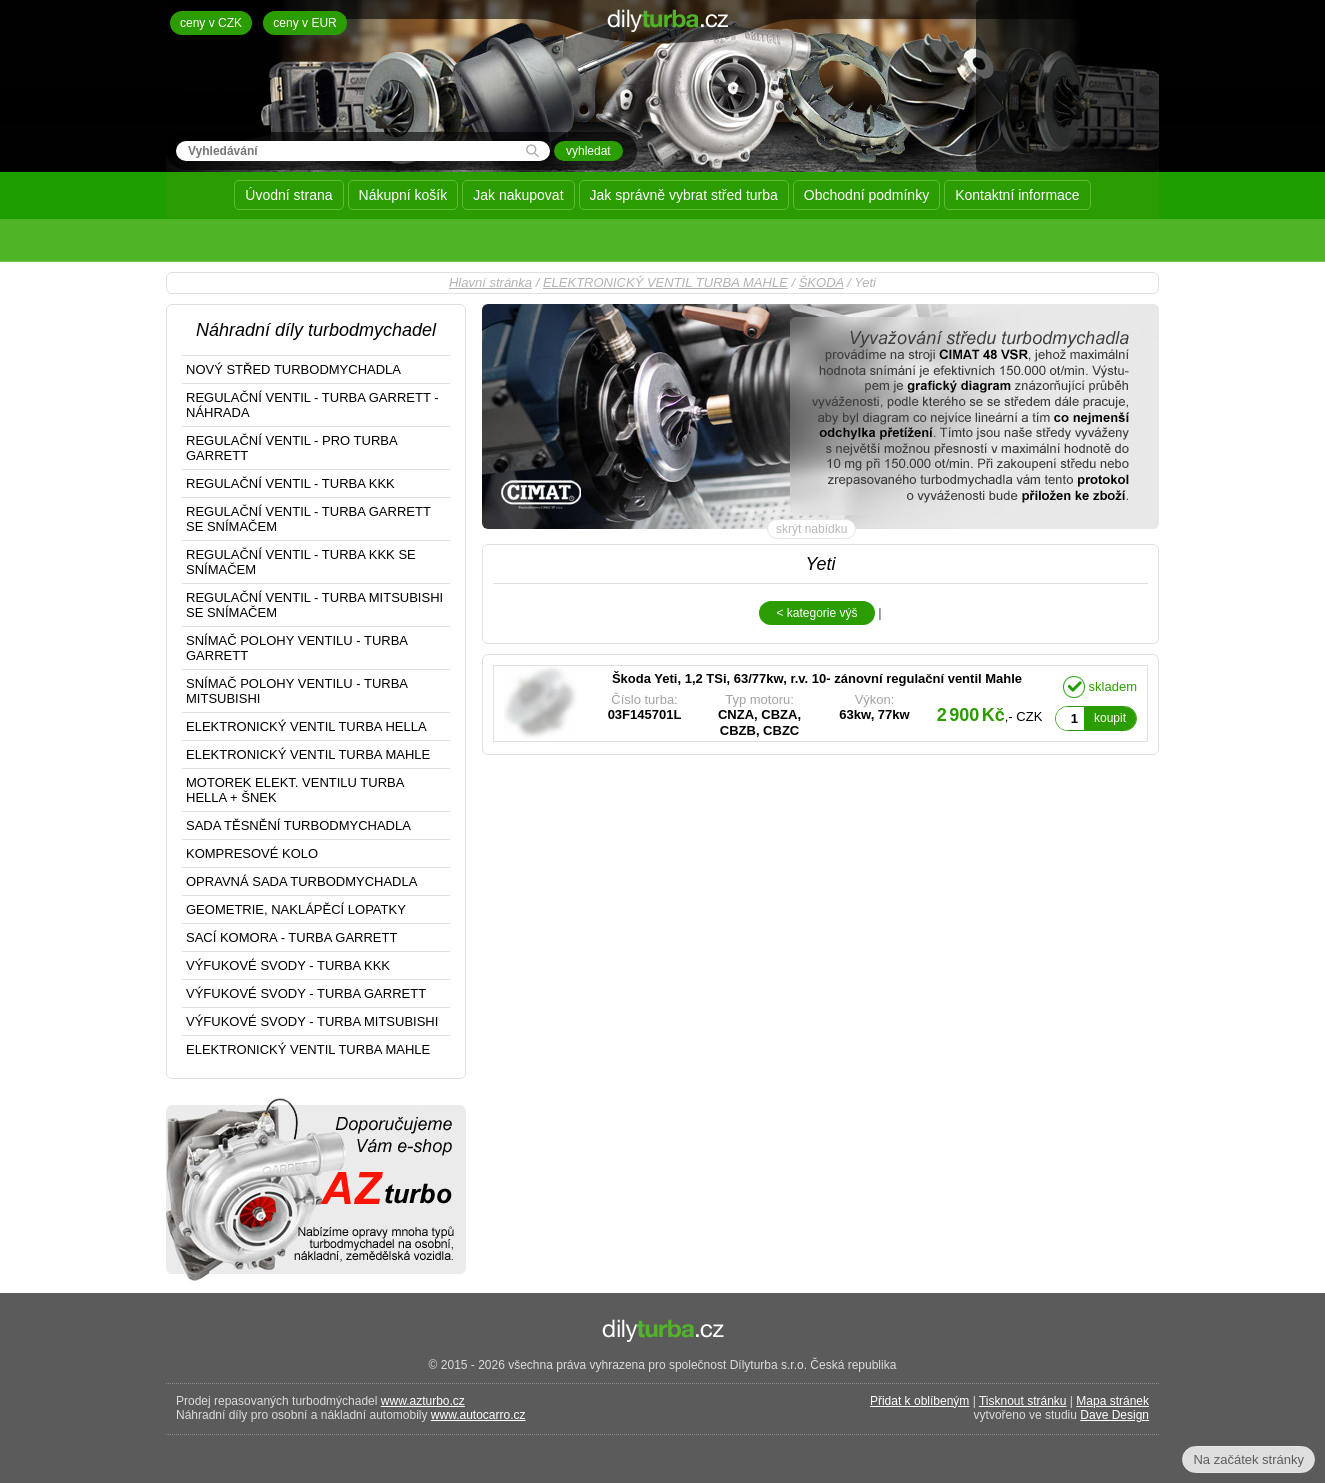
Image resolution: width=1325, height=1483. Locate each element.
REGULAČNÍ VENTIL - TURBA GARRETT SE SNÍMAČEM (308, 519)
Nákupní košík (403, 195)
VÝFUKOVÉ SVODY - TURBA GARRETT (306, 993)
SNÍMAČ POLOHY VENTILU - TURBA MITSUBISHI (297, 691)
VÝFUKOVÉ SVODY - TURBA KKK (288, 965)
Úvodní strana (288, 195)
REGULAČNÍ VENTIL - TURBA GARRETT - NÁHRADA (312, 405)
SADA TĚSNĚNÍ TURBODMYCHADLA (298, 825)
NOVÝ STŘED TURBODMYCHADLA (293, 369)
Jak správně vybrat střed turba (684, 195)
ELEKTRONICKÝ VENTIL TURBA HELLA (306, 726)
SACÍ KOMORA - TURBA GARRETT (291, 937)
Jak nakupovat (518, 195)
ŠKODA (821, 282)
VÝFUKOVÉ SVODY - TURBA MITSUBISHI (312, 1021)
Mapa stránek (1112, 1401)
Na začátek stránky (1248, 1459)
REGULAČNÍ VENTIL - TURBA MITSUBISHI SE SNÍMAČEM (314, 605)
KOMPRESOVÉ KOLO (252, 853)
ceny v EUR (304, 23)
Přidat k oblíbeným (919, 1401)
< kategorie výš (816, 613)
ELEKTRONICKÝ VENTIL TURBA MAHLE (665, 282)
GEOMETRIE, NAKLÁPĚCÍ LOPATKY (296, 909)
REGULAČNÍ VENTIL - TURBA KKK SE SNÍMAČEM (301, 562)
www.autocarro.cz (478, 1415)
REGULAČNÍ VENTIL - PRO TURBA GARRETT (292, 448)
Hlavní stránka (490, 282)
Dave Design (1114, 1415)
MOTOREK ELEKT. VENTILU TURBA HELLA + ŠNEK (295, 790)
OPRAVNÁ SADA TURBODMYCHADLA (301, 881)
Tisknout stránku (1023, 1401)
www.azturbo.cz (423, 1401)
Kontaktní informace (1017, 195)
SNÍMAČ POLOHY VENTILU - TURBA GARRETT (297, 648)
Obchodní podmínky (866, 195)
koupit (1110, 718)
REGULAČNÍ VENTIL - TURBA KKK (290, 483)
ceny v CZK (211, 23)
